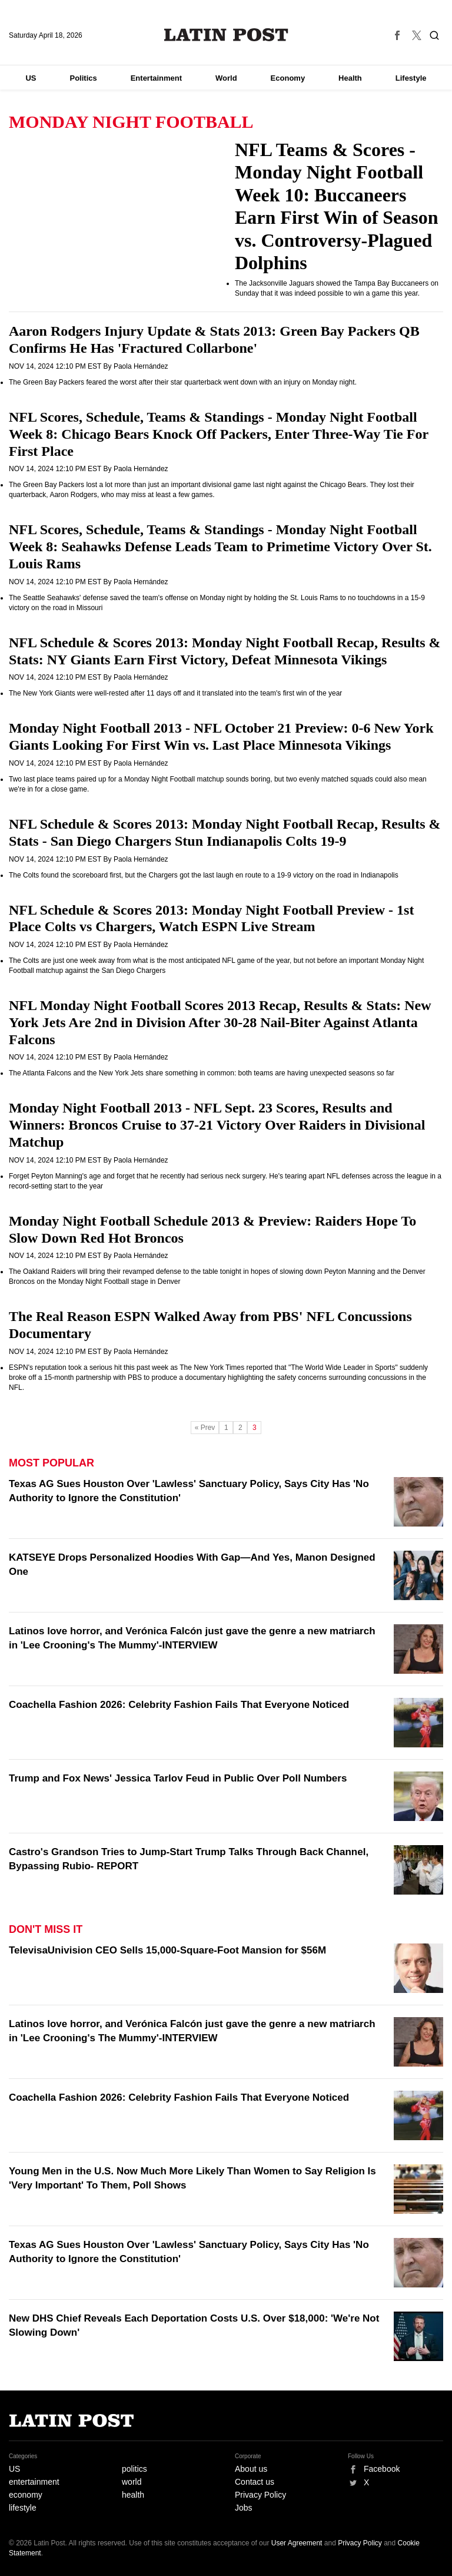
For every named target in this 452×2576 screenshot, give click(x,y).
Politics (83, 78)
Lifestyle (411, 78)
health (133, 2494)
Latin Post (226, 34)
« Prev (205, 1427)
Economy (288, 78)
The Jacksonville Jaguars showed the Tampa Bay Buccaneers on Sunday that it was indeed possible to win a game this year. (336, 288)
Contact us (254, 2481)
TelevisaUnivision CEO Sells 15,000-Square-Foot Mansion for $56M (167, 1950)
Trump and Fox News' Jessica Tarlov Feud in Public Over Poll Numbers (178, 1778)
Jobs (243, 2507)
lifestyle (22, 2507)
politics (134, 2469)
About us (251, 2469)
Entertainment (156, 78)
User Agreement (297, 2543)
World (226, 78)
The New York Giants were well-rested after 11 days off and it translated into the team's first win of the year (175, 693)
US (30, 78)
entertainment (34, 2481)
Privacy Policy (260, 2494)
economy (25, 2494)
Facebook (382, 2469)
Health (350, 78)
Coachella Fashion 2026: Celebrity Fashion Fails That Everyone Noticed (179, 1704)
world (131, 2481)
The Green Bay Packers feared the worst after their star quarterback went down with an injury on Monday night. (183, 382)
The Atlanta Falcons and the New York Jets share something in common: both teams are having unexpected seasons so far (201, 1073)
